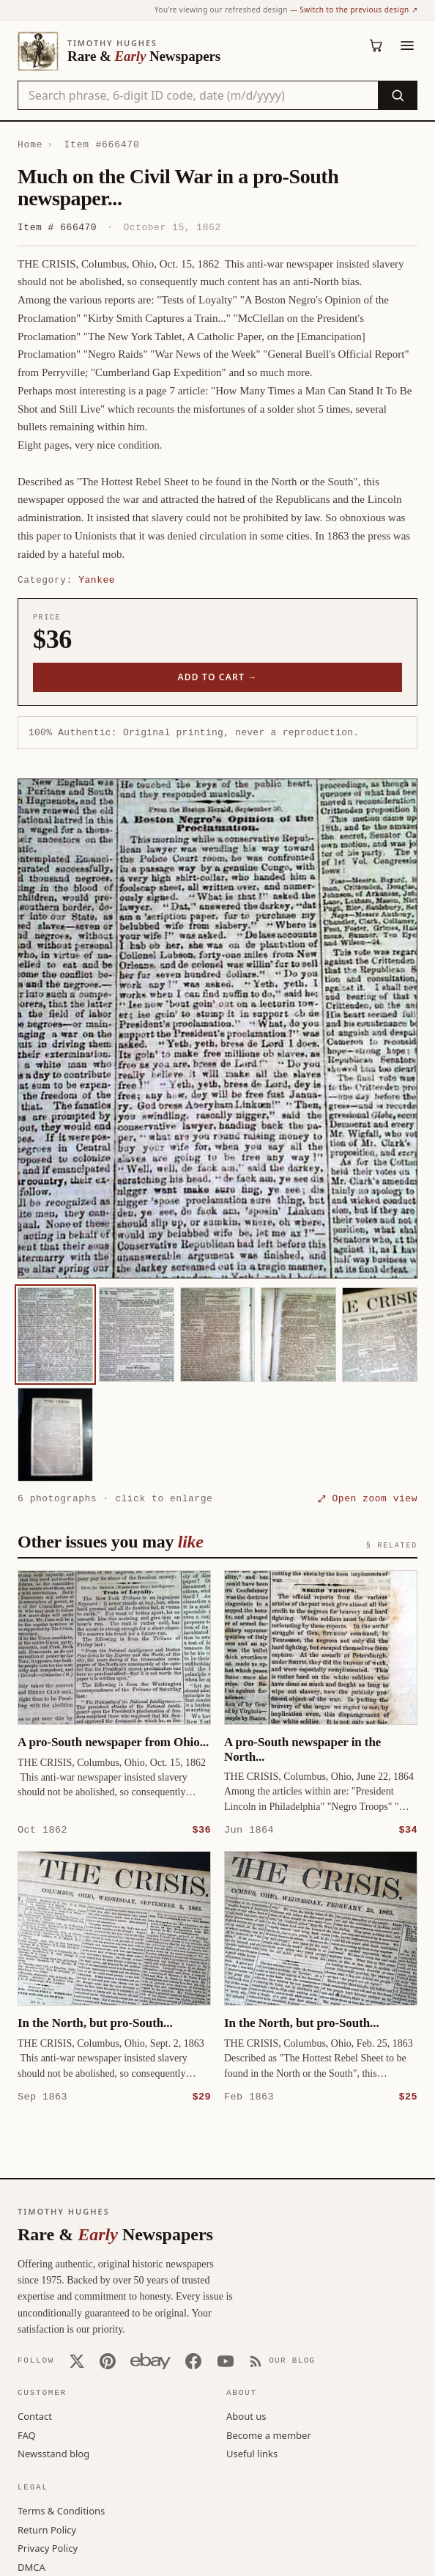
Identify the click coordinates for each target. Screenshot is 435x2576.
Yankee (96, 579)
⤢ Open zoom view (367, 1498)
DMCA (31, 2566)
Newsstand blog (53, 2452)
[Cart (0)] (376, 45)
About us (246, 2415)
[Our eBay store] (150, 2360)
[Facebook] (193, 2360)
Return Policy (47, 2529)
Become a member (268, 2434)
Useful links (252, 2452)
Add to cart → (218, 677)
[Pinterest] (108, 2360)
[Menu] (407, 45)
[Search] (397, 95)
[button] (217, 1028)
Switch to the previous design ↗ (358, 9)
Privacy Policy (48, 2547)
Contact (35, 2415)
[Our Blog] (282, 2360)
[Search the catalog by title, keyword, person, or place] (198, 95)
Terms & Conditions (61, 2510)
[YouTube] (225, 2360)
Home (30, 144)
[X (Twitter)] (77, 2360)
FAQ (27, 2434)
